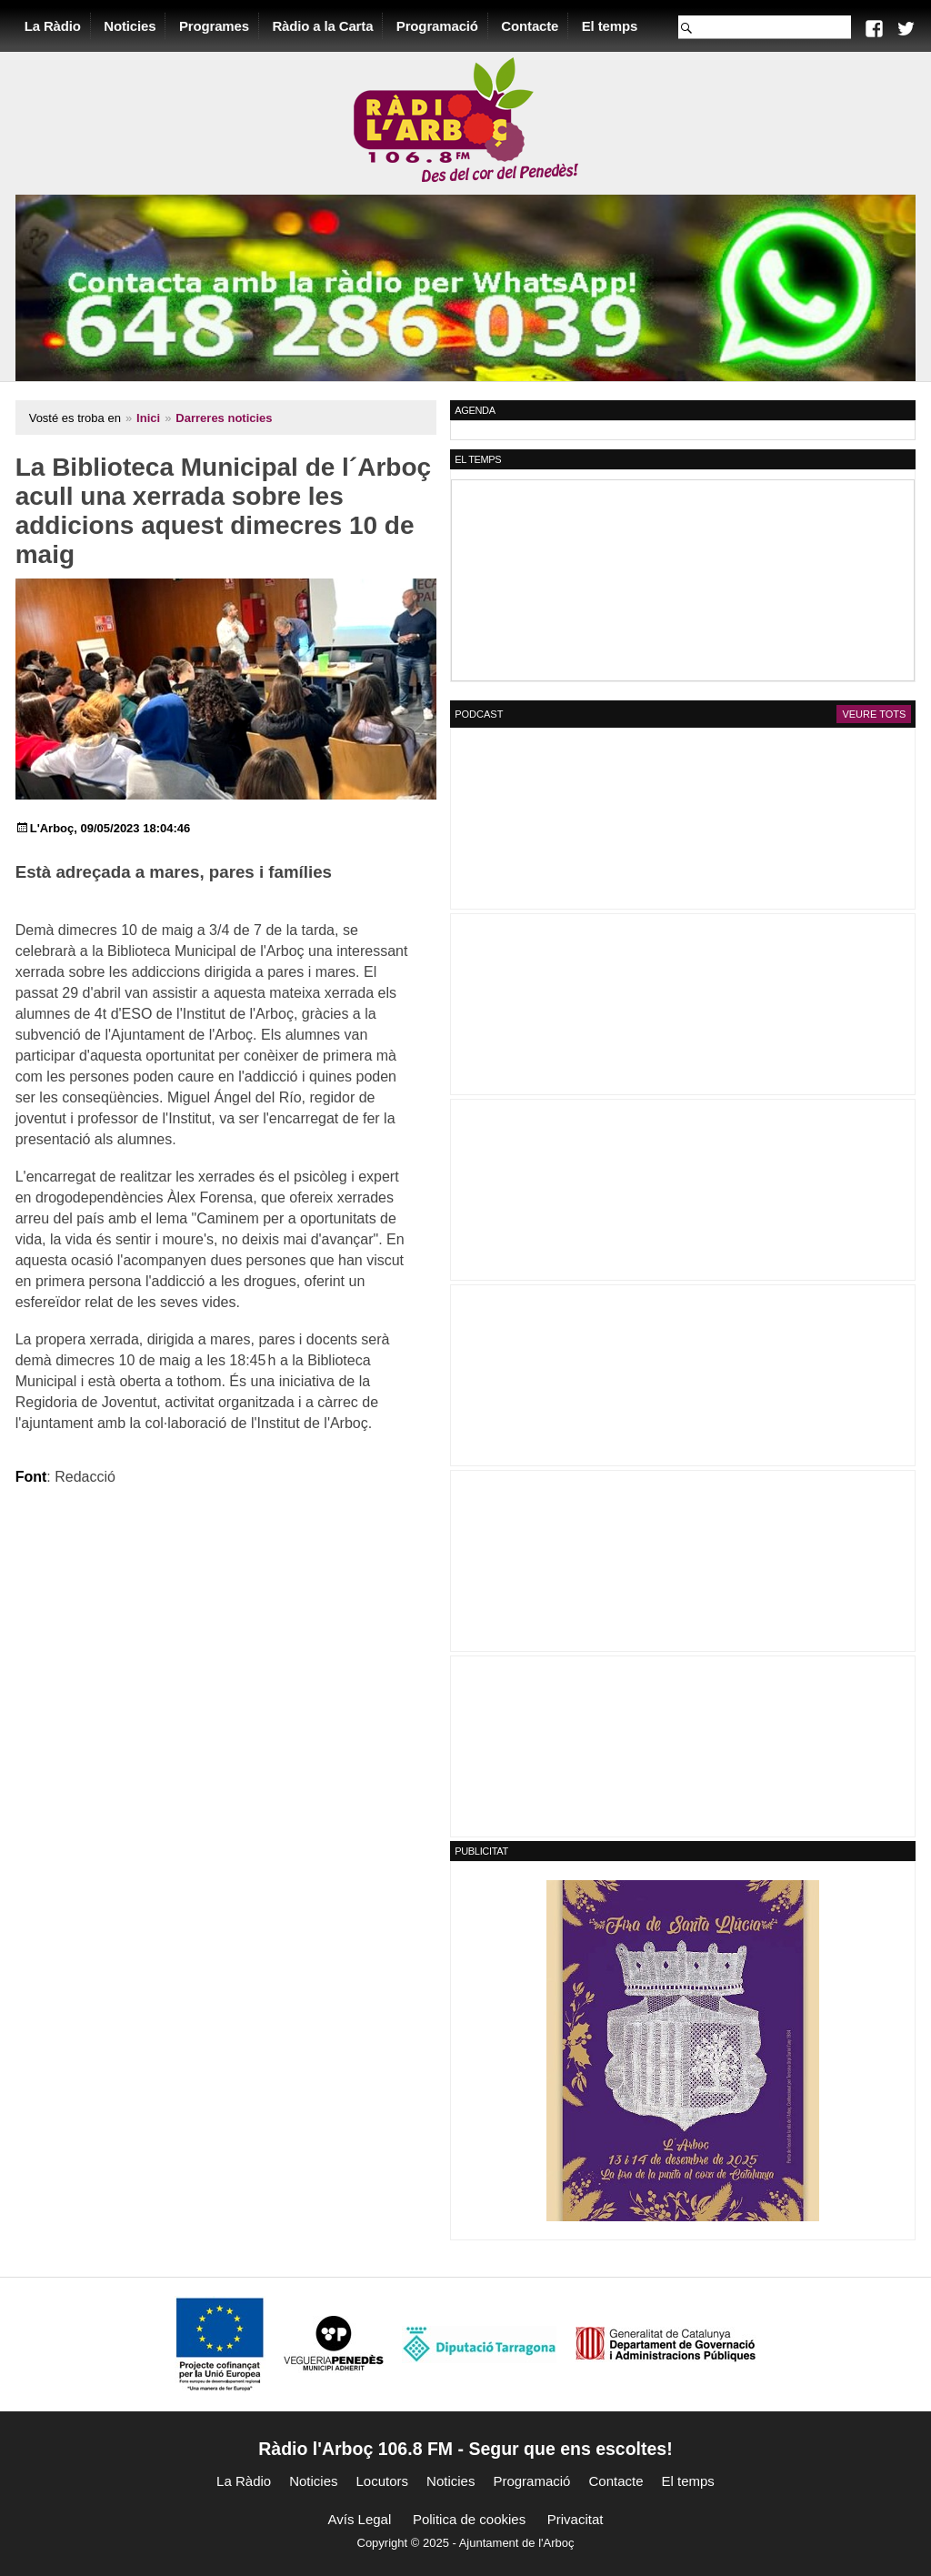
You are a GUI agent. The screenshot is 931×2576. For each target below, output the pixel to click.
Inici (151, 417)
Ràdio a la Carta (325, 26)
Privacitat (575, 2518)
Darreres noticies (227, 417)
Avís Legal (360, 2518)
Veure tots (871, 713)
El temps (612, 26)
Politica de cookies (469, 2518)
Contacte (533, 26)
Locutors (382, 2480)
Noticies (133, 26)
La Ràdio (55, 26)
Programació (440, 26)
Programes (217, 26)
